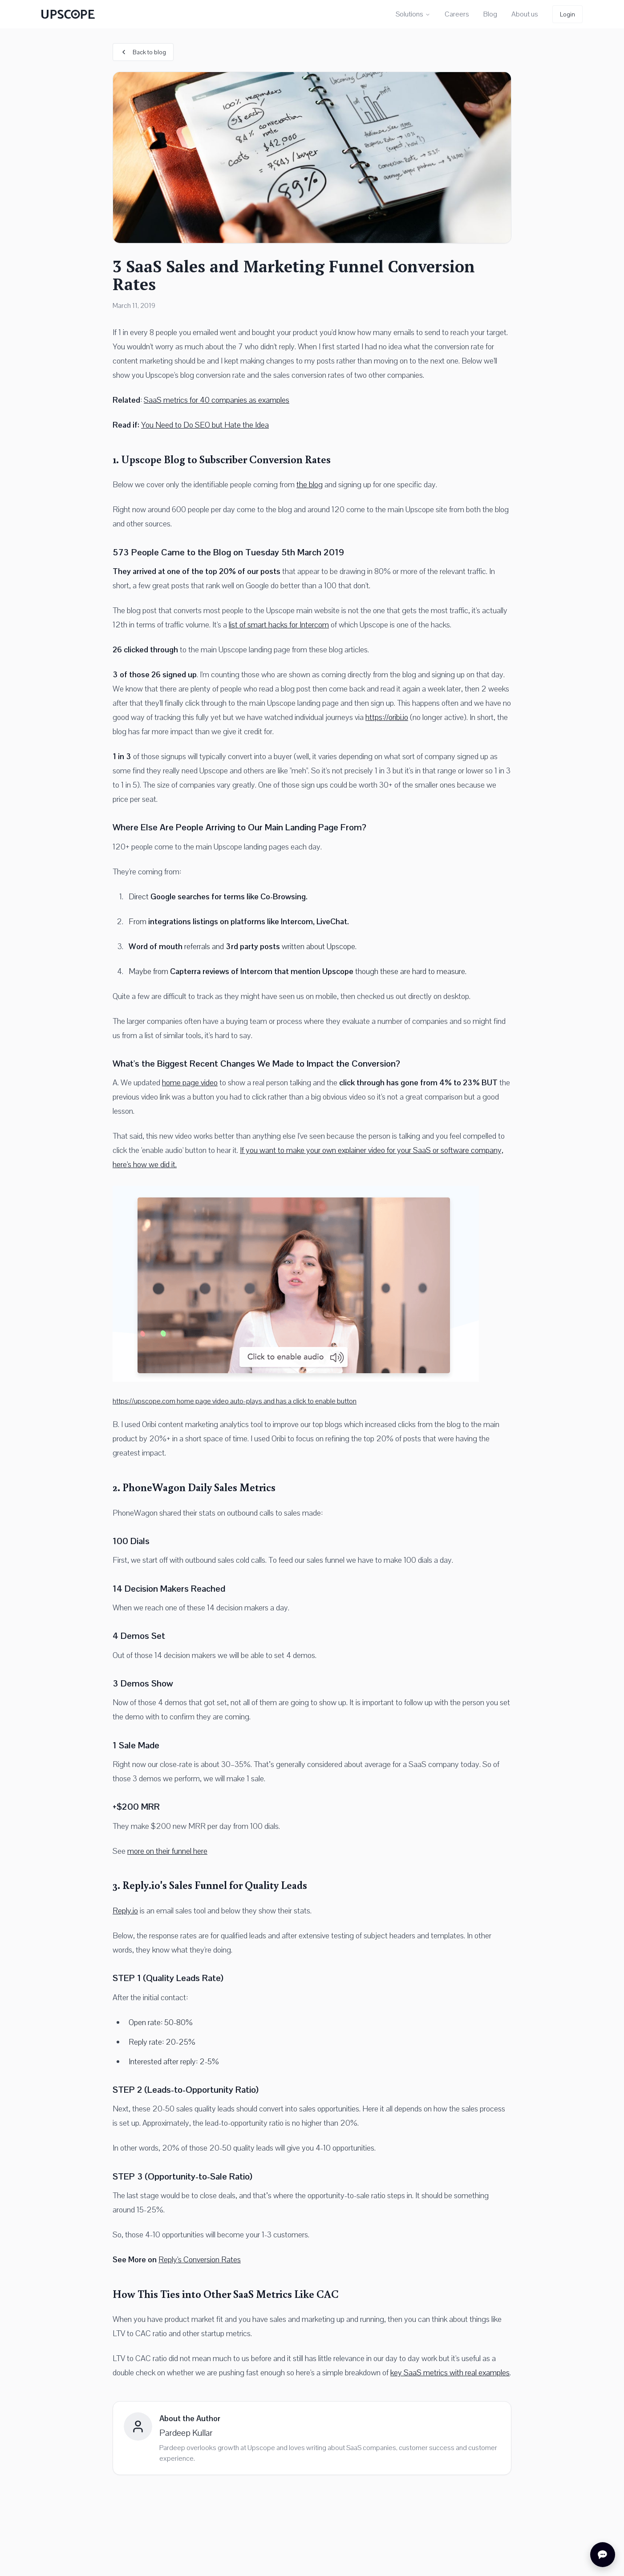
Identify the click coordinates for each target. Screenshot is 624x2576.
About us (524, 14)
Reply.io (125, 1910)
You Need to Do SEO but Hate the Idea (205, 425)
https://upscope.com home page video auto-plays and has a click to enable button (235, 1401)
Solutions (413, 14)
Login (567, 14)
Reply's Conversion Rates (199, 2259)
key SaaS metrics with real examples (450, 2372)
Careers (457, 14)
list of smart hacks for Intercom (279, 624)
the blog (309, 484)
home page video (190, 1082)
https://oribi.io (386, 717)
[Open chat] (602, 2554)
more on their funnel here (167, 1851)
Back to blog (143, 52)
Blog (490, 14)
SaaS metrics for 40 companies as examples (216, 400)
